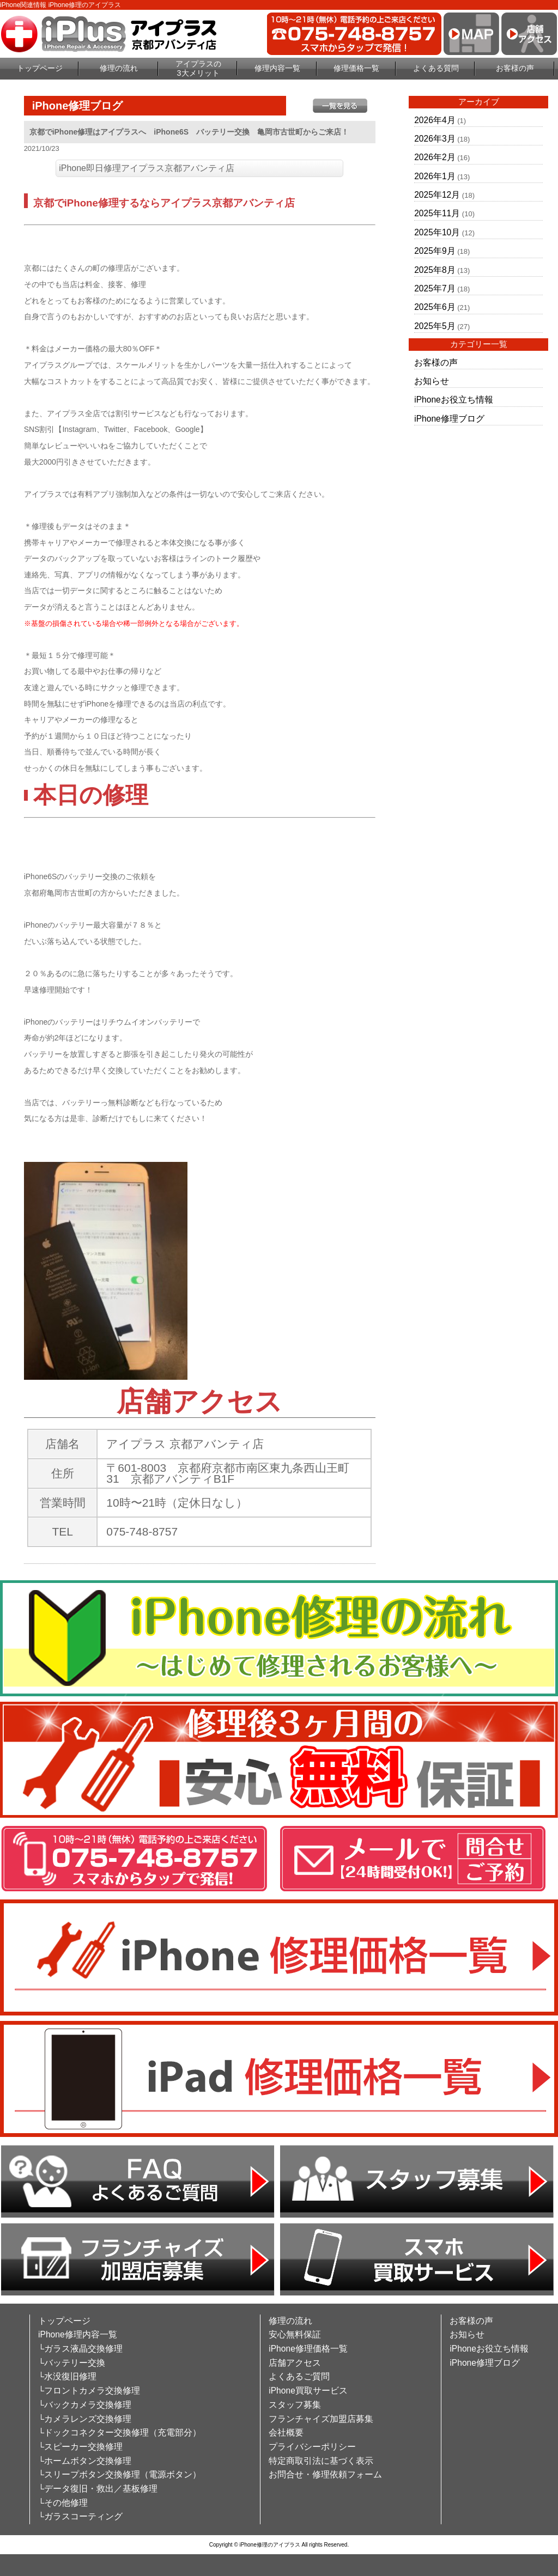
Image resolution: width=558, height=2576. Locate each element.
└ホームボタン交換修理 (84, 2460)
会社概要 (286, 2432)
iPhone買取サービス (308, 2390)
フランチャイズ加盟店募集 (321, 2418)
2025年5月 (434, 326)
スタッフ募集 (295, 2404)
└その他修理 (63, 2502)
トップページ (40, 68)
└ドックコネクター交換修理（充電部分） (119, 2432)
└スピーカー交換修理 (80, 2446)
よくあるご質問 (299, 2376)
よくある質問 (436, 68)
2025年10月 (437, 232)
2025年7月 (434, 288)
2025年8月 (434, 270)
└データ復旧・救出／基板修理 (97, 2488)
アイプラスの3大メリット (198, 68)
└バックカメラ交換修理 (84, 2404)
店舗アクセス (295, 2362)
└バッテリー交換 (71, 2362)
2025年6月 (434, 307)
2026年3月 (434, 138)
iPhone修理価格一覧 (308, 2348)
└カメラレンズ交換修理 (84, 2418)
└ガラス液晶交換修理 (80, 2348)
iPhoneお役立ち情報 (453, 399)
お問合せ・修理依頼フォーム (325, 2474)
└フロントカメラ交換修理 (89, 2390)
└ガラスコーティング (80, 2516)
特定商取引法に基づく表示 (321, 2460)
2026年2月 (434, 157)
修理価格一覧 (356, 68)
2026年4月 (434, 120)
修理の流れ (119, 68)
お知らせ (431, 381)
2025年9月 (434, 250)
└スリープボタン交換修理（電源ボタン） (119, 2474)
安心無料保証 (295, 2334)
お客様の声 (515, 68)
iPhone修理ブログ (449, 418)
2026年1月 (434, 176)
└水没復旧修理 (67, 2376)
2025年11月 (437, 213)
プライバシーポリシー (312, 2446)
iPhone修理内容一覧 (77, 2334)
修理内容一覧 (277, 68)
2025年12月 (437, 194)
